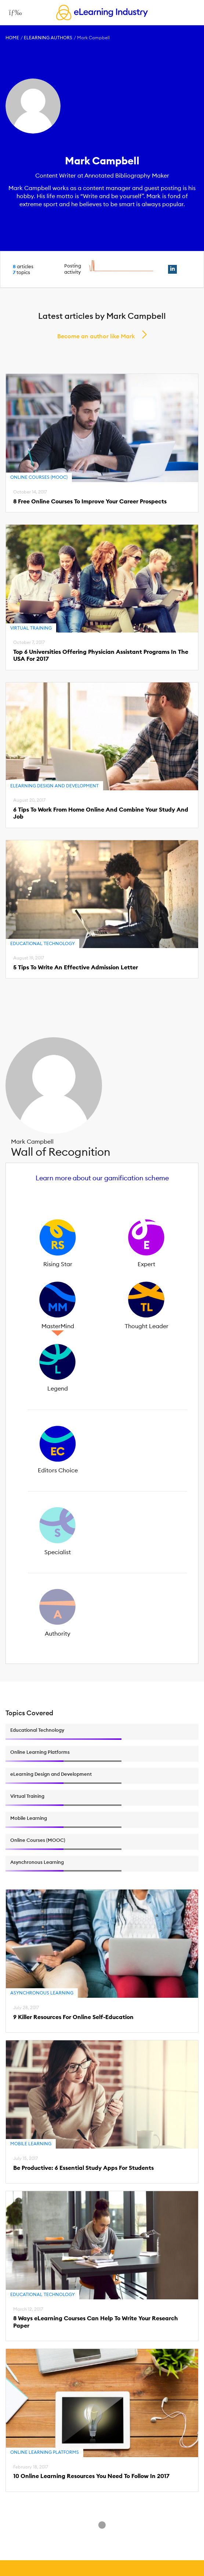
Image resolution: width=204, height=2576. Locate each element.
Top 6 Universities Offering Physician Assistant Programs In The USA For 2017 (100, 655)
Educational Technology (42, 943)
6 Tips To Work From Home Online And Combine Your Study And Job (100, 813)
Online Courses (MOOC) (39, 477)
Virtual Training (31, 628)
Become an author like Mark (96, 336)
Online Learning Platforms (44, 2452)
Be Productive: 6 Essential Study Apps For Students (83, 2167)
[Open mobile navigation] (13, 12)
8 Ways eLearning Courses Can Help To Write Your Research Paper (95, 2322)
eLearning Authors (48, 37)
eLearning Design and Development (54, 785)
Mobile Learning (30, 2143)
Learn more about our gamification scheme (102, 1178)
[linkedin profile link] (172, 269)
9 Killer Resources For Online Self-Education (73, 2017)
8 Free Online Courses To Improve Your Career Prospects (90, 501)
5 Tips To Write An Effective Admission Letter (75, 967)
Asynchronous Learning (41, 1993)
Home (12, 37)
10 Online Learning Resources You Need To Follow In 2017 (91, 2476)
